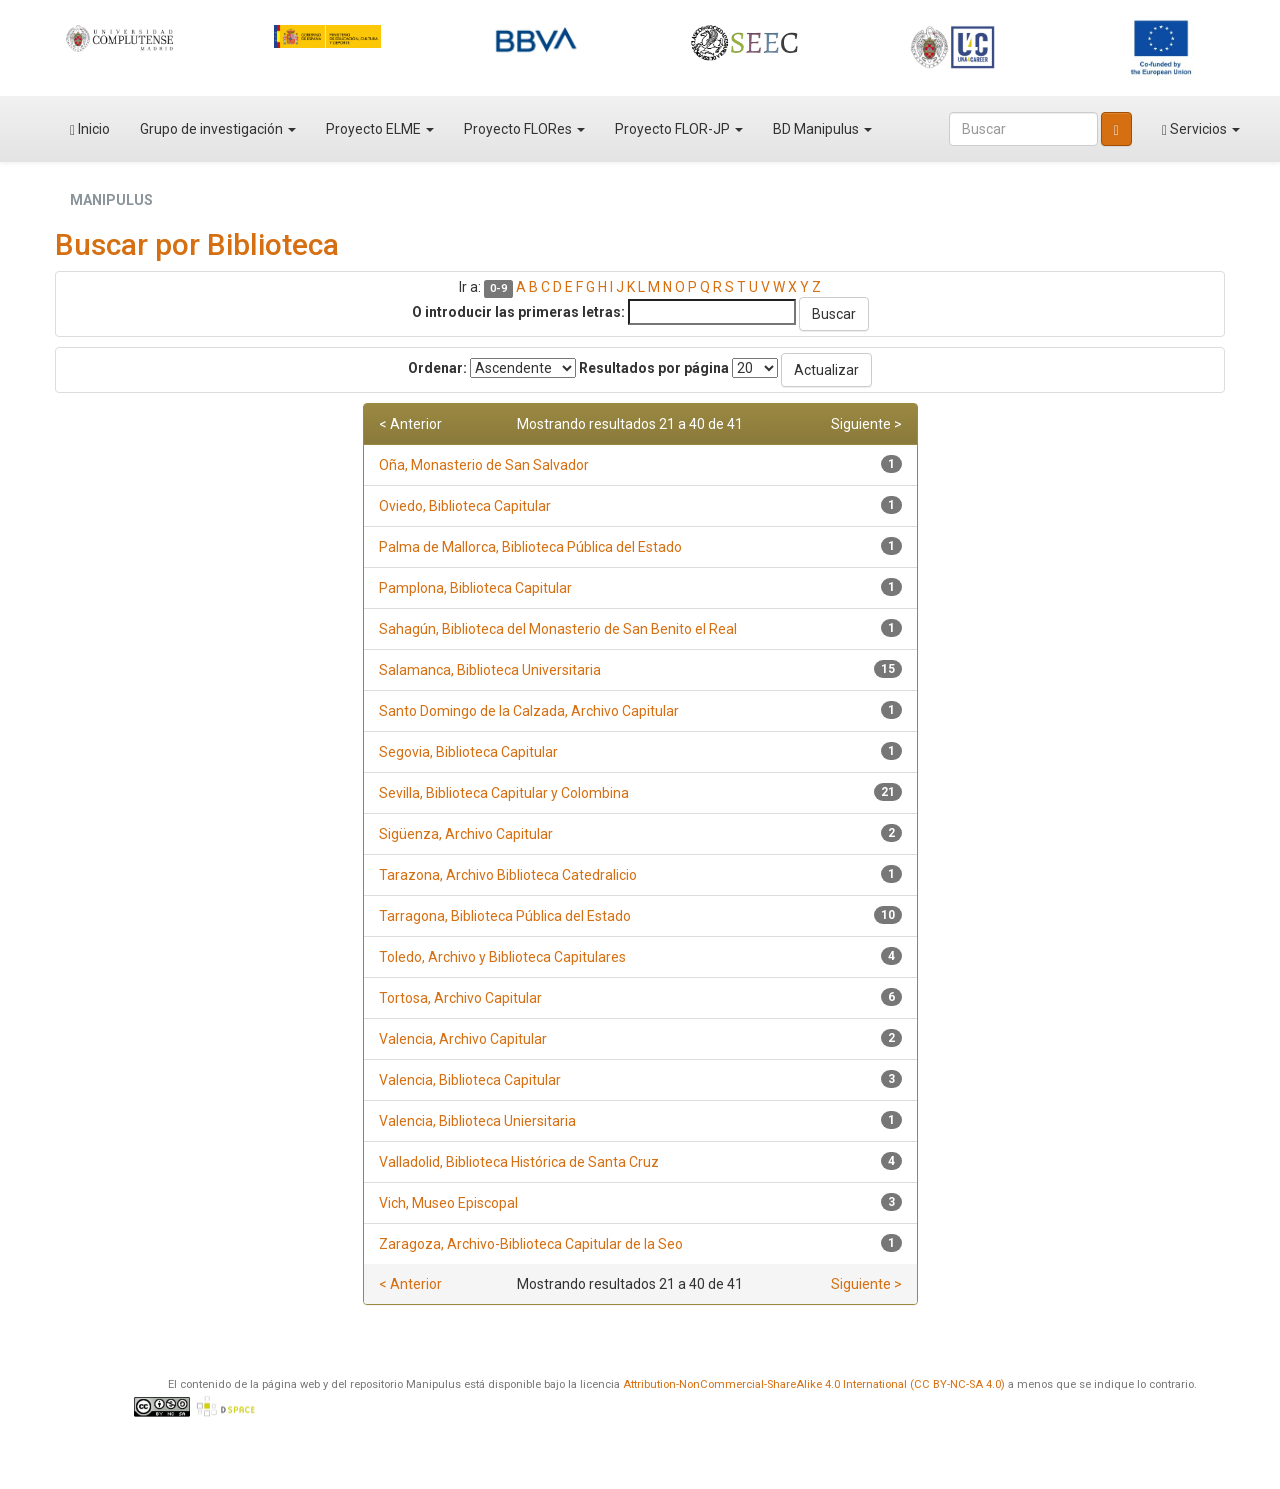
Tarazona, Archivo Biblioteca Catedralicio (508, 875)
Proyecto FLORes (524, 129)
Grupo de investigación (218, 129)
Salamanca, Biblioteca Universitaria (490, 670)
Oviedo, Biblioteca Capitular (465, 506)
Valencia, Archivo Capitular (463, 1039)
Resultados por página (654, 368)
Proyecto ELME (380, 129)
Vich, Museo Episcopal (448, 1203)
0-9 (498, 288)
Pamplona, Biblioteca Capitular (475, 588)
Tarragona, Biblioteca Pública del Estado (505, 916)
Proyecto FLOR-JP (679, 129)
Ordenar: (437, 368)
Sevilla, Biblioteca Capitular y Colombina (504, 793)
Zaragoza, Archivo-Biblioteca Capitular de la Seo (531, 1244)
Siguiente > (866, 424)
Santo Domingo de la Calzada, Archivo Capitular (529, 711)
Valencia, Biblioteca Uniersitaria (477, 1121)
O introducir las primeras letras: (518, 312)
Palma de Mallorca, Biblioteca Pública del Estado (530, 547)
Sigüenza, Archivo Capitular (466, 834)
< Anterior (410, 424)
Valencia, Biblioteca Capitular (470, 1080)
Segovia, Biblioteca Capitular (468, 752)
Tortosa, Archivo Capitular (460, 998)
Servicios (1201, 129)
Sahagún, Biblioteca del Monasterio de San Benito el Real (558, 629)
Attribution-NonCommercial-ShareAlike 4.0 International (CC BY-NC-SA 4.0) (814, 1384)
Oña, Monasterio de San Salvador (484, 465)
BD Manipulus (822, 129)
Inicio (90, 129)
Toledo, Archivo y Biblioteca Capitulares (502, 957)
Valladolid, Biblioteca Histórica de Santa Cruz (519, 1162)
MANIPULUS (111, 200)
